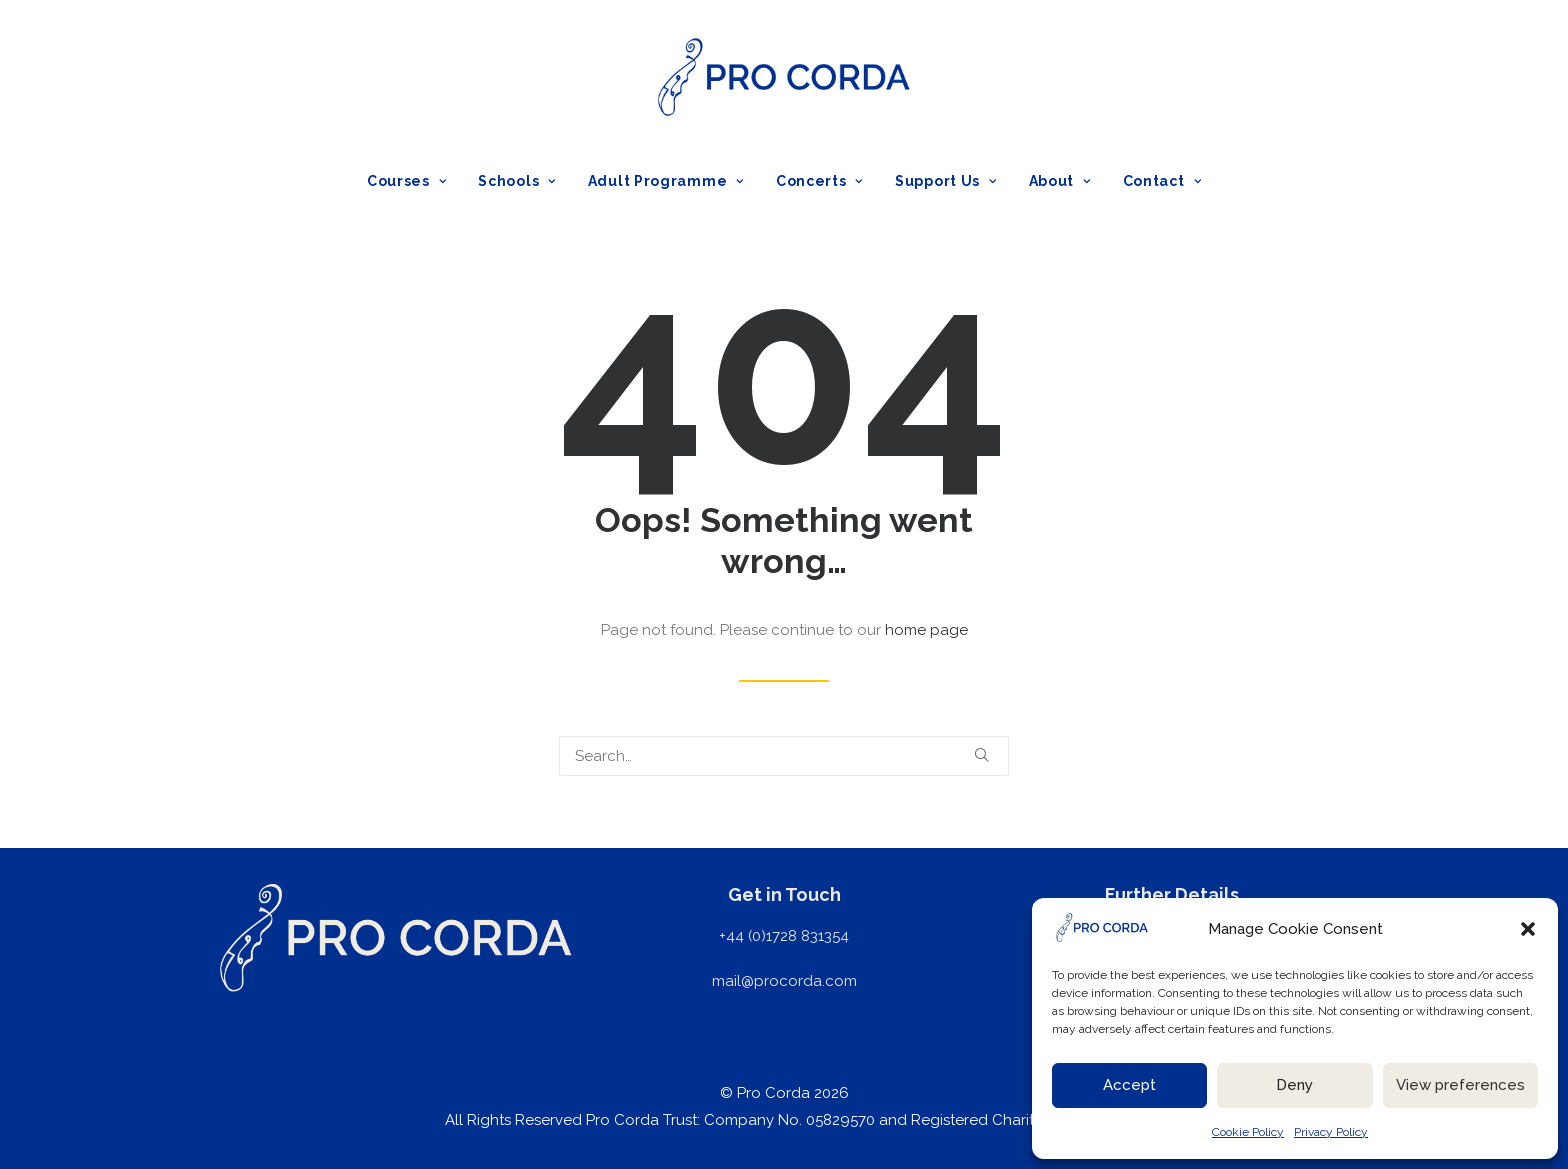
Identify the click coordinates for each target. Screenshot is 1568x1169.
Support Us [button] (946, 181)
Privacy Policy (1331, 1132)
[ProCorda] (783, 77)
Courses (406, 181)
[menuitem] (413, 181)
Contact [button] (1162, 181)
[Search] (784, 756)
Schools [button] (516, 181)
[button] (1528, 929)
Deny (1294, 1085)
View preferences (1460, 1085)
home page (926, 630)
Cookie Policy (1248, 1132)
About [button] (1060, 181)
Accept (1129, 1085)
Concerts (819, 181)
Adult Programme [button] (666, 181)
